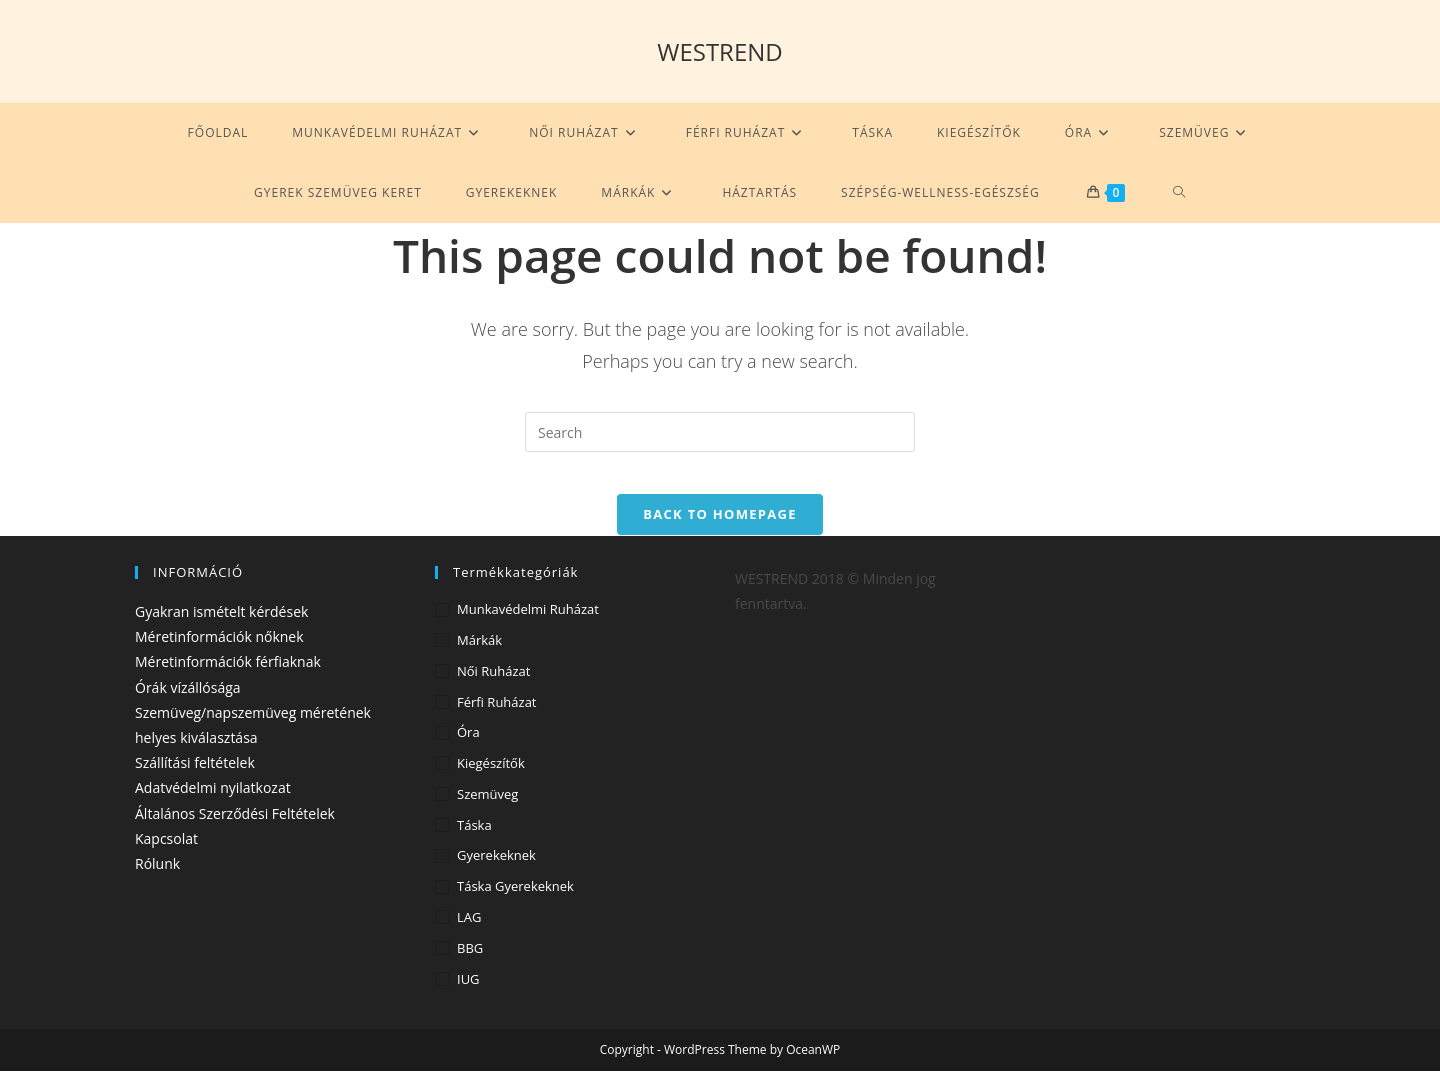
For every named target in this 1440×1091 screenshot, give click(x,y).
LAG (469, 936)
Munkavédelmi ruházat (528, 628)
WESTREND (720, 51)
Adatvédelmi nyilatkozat (213, 807)
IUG (468, 998)
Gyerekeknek (496, 875)
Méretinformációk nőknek (219, 656)
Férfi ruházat (497, 721)
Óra (468, 752)
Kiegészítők (491, 782)
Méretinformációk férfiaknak (228, 681)
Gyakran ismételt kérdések (221, 630)
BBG (470, 967)
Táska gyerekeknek (515, 906)
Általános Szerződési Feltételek (235, 832)
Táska (474, 844)
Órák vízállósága (188, 706)
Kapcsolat (166, 857)
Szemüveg (487, 813)
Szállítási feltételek (195, 781)
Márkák (479, 659)
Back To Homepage (719, 533)
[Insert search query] (720, 432)
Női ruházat (493, 690)
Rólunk (157, 882)
